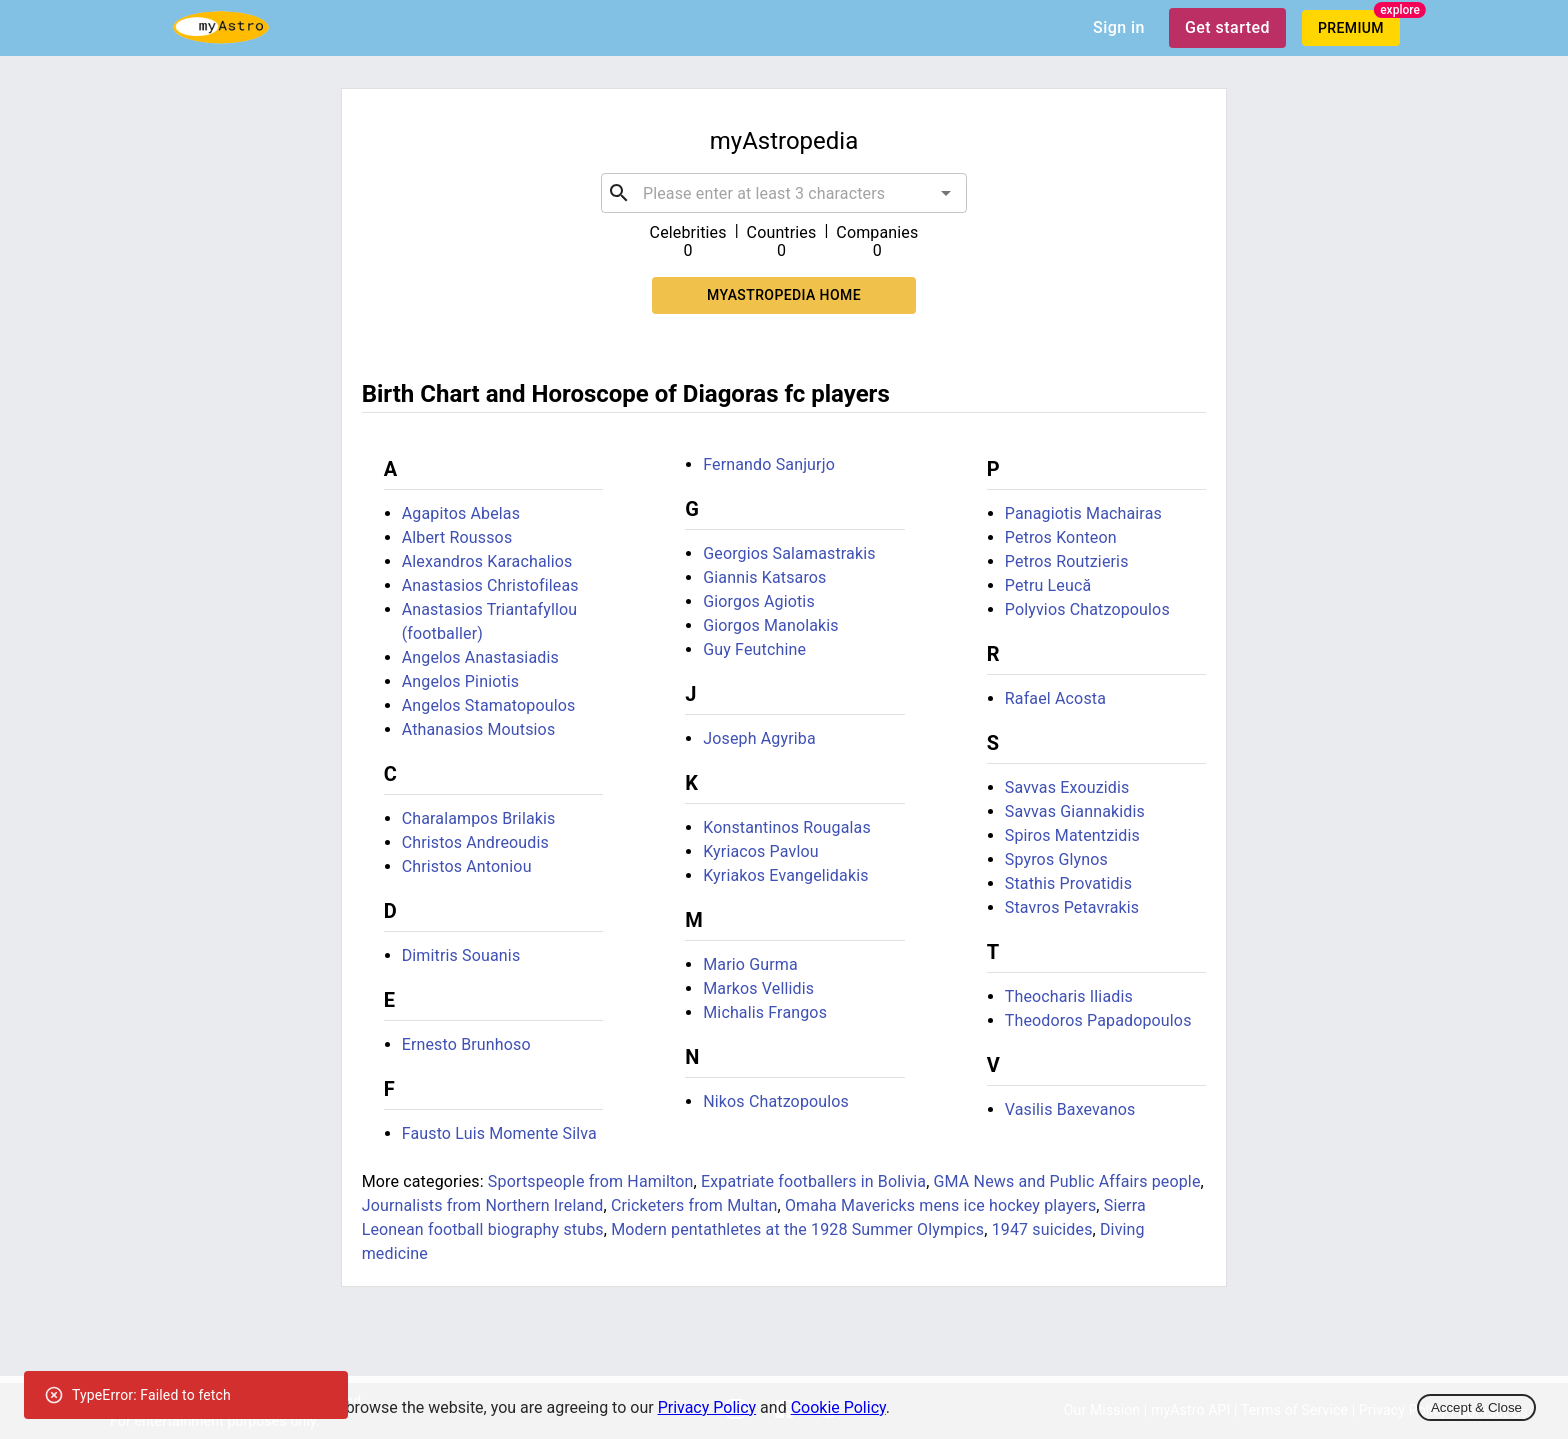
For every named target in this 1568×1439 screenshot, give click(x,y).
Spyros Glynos (1056, 859)
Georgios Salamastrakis (789, 553)
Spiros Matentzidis (1072, 835)
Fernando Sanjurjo (769, 464)
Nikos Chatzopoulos (776, 1101)
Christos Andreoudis (475, 842)
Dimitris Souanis (461, 955)
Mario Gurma (750, 964)
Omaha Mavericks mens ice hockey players (940, 1205)
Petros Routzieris (1067, 561)
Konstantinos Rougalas (787, 827)
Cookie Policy (838, 1407)
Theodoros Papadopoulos (1098, 1020)
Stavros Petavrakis (1072, 907)
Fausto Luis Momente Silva (499, 1133)
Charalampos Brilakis (479, 818)
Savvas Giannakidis (1075, 811)
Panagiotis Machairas (1083, 513)
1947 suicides (1042, 1229)
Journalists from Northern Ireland (483, 1205)
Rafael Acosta (1055, 698)
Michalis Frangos (765, 1012)
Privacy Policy (707, 1407)
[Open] (946, 193)
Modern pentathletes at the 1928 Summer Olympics (797, 1229)
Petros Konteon (1061, 537)
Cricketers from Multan (694, 1205)
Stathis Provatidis (1068, 883)
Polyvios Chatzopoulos (1087, 609)
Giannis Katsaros (764, 577)
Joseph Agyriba (759, 738)
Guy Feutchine (754, 649)
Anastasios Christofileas (490, 585)
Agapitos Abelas (461, 513)
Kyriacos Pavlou (760, 851)
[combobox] (784, 193)
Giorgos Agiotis (759, 601)
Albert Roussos (457, 537)
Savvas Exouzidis (1067, 787)
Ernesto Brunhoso (466, 1044)
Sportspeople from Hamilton (591, 1181)
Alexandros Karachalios (487, 561)
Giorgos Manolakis (771, 625)
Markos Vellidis (758, 988)
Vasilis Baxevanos (1070, 1109)
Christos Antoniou (467, 866)
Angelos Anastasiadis (480, 657)
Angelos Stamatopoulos (489, 705)
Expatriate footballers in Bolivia (813, 1181)
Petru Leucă (1048, 585)
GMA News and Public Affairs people (1067, 1181)
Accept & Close (1476, 1407)
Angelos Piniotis (461, 681)
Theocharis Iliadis (1069, 996)
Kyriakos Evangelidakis (785, 875)
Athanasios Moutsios (479, 729)
